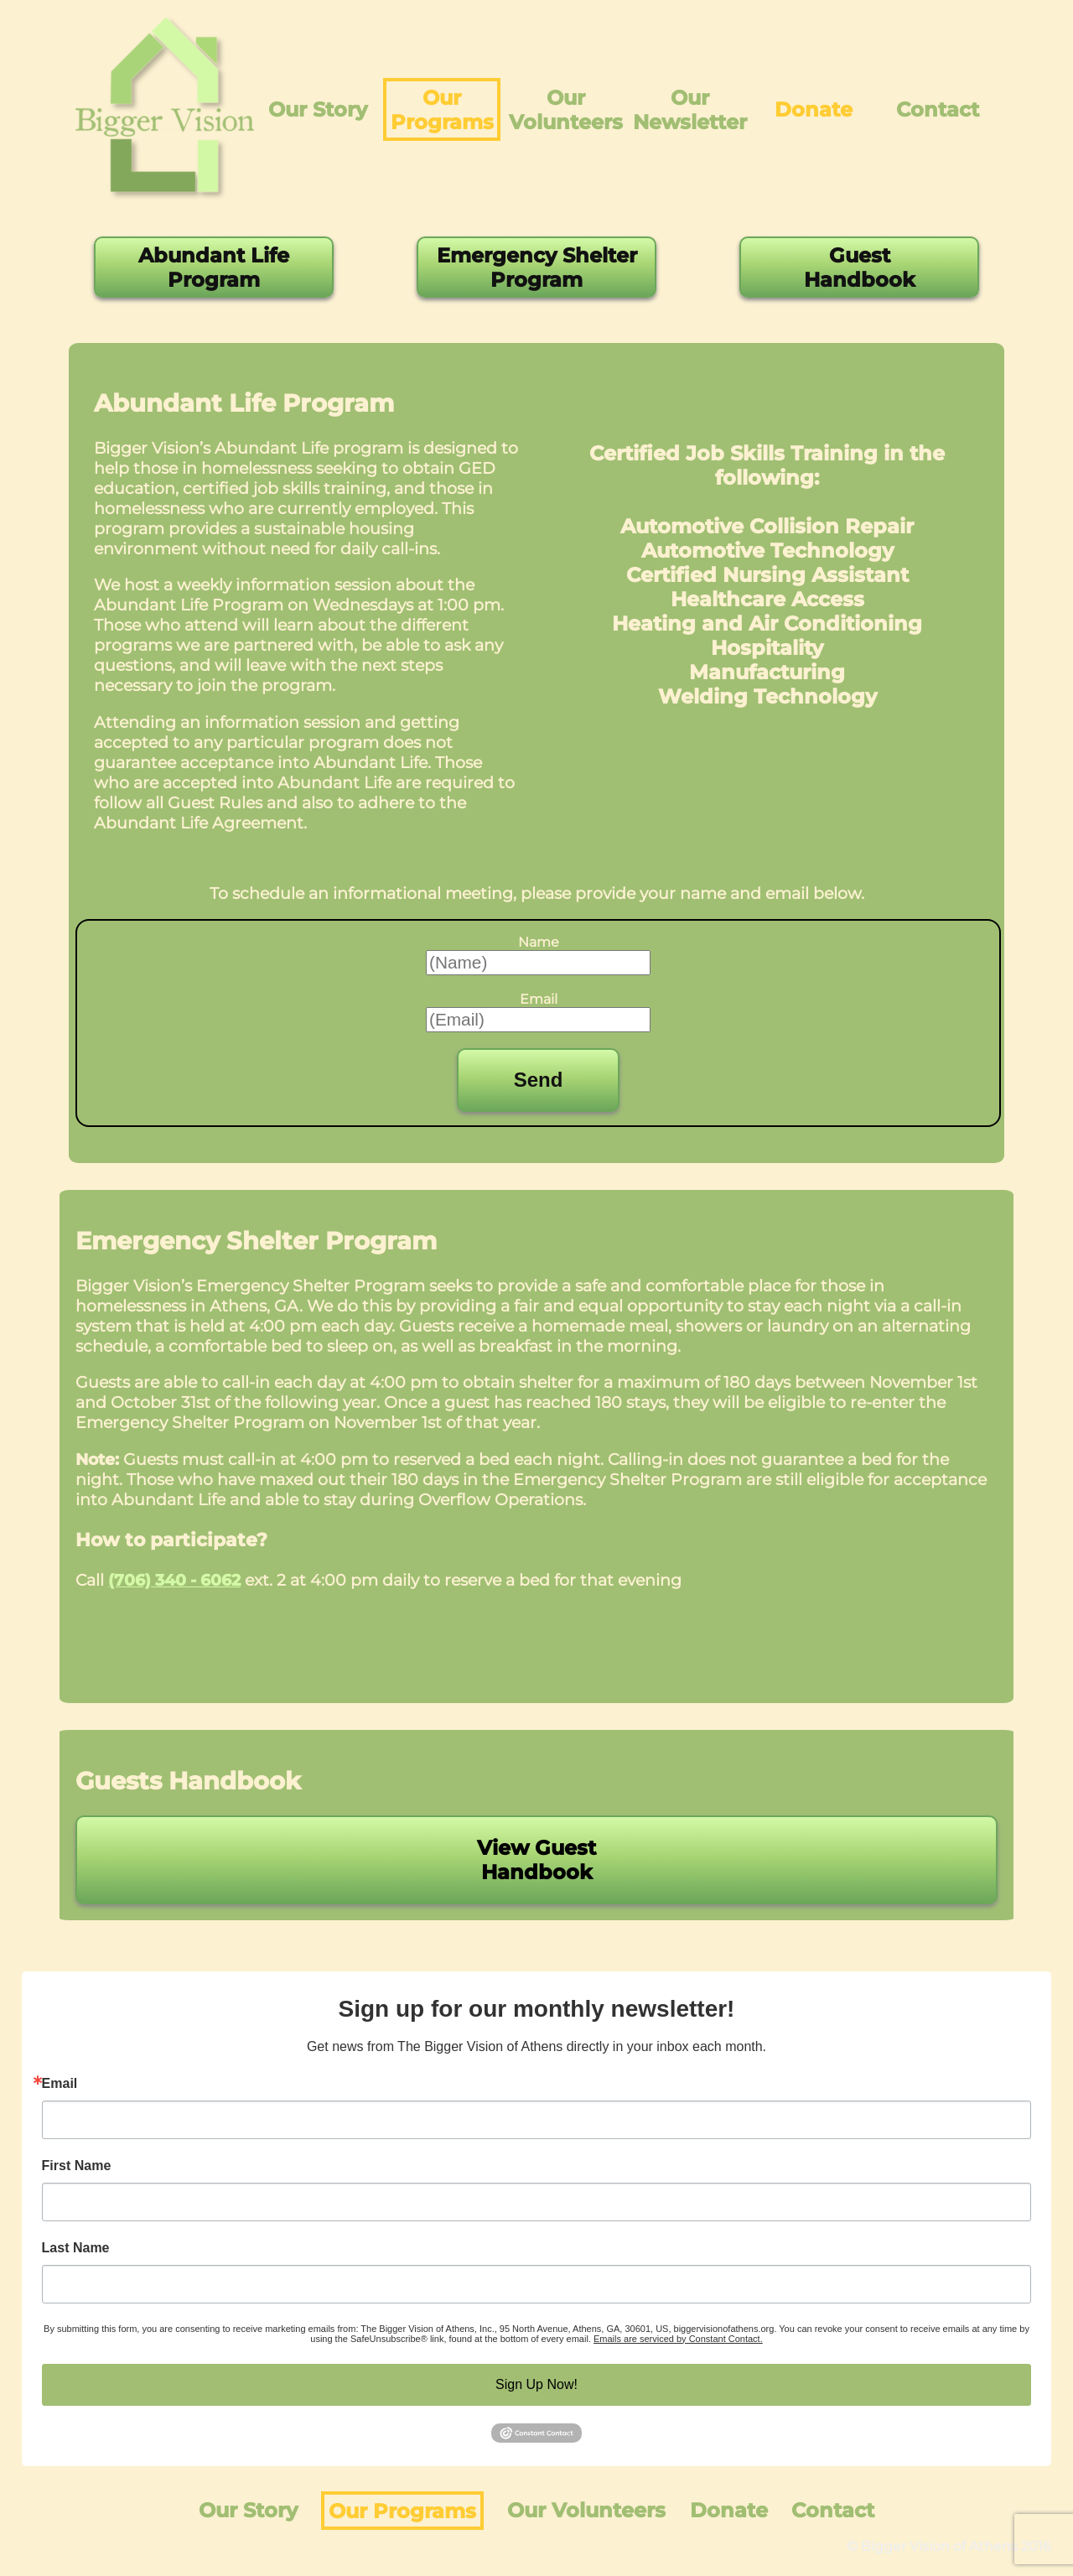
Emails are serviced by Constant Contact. (678, 2339)
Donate (814, 109)
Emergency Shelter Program (537, 267)
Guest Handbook (859, 267)
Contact (937, 109)
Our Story (317, 109)
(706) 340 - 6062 (174, 1580)
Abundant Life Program (213, 267)
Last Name (76, 2248)
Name (538, 942)
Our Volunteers (566, 110)
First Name (76, 2166)
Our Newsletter (690, 110)
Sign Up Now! (536, 2384)
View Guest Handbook (536, 1860)
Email (538, 999)
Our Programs (442, 110)
